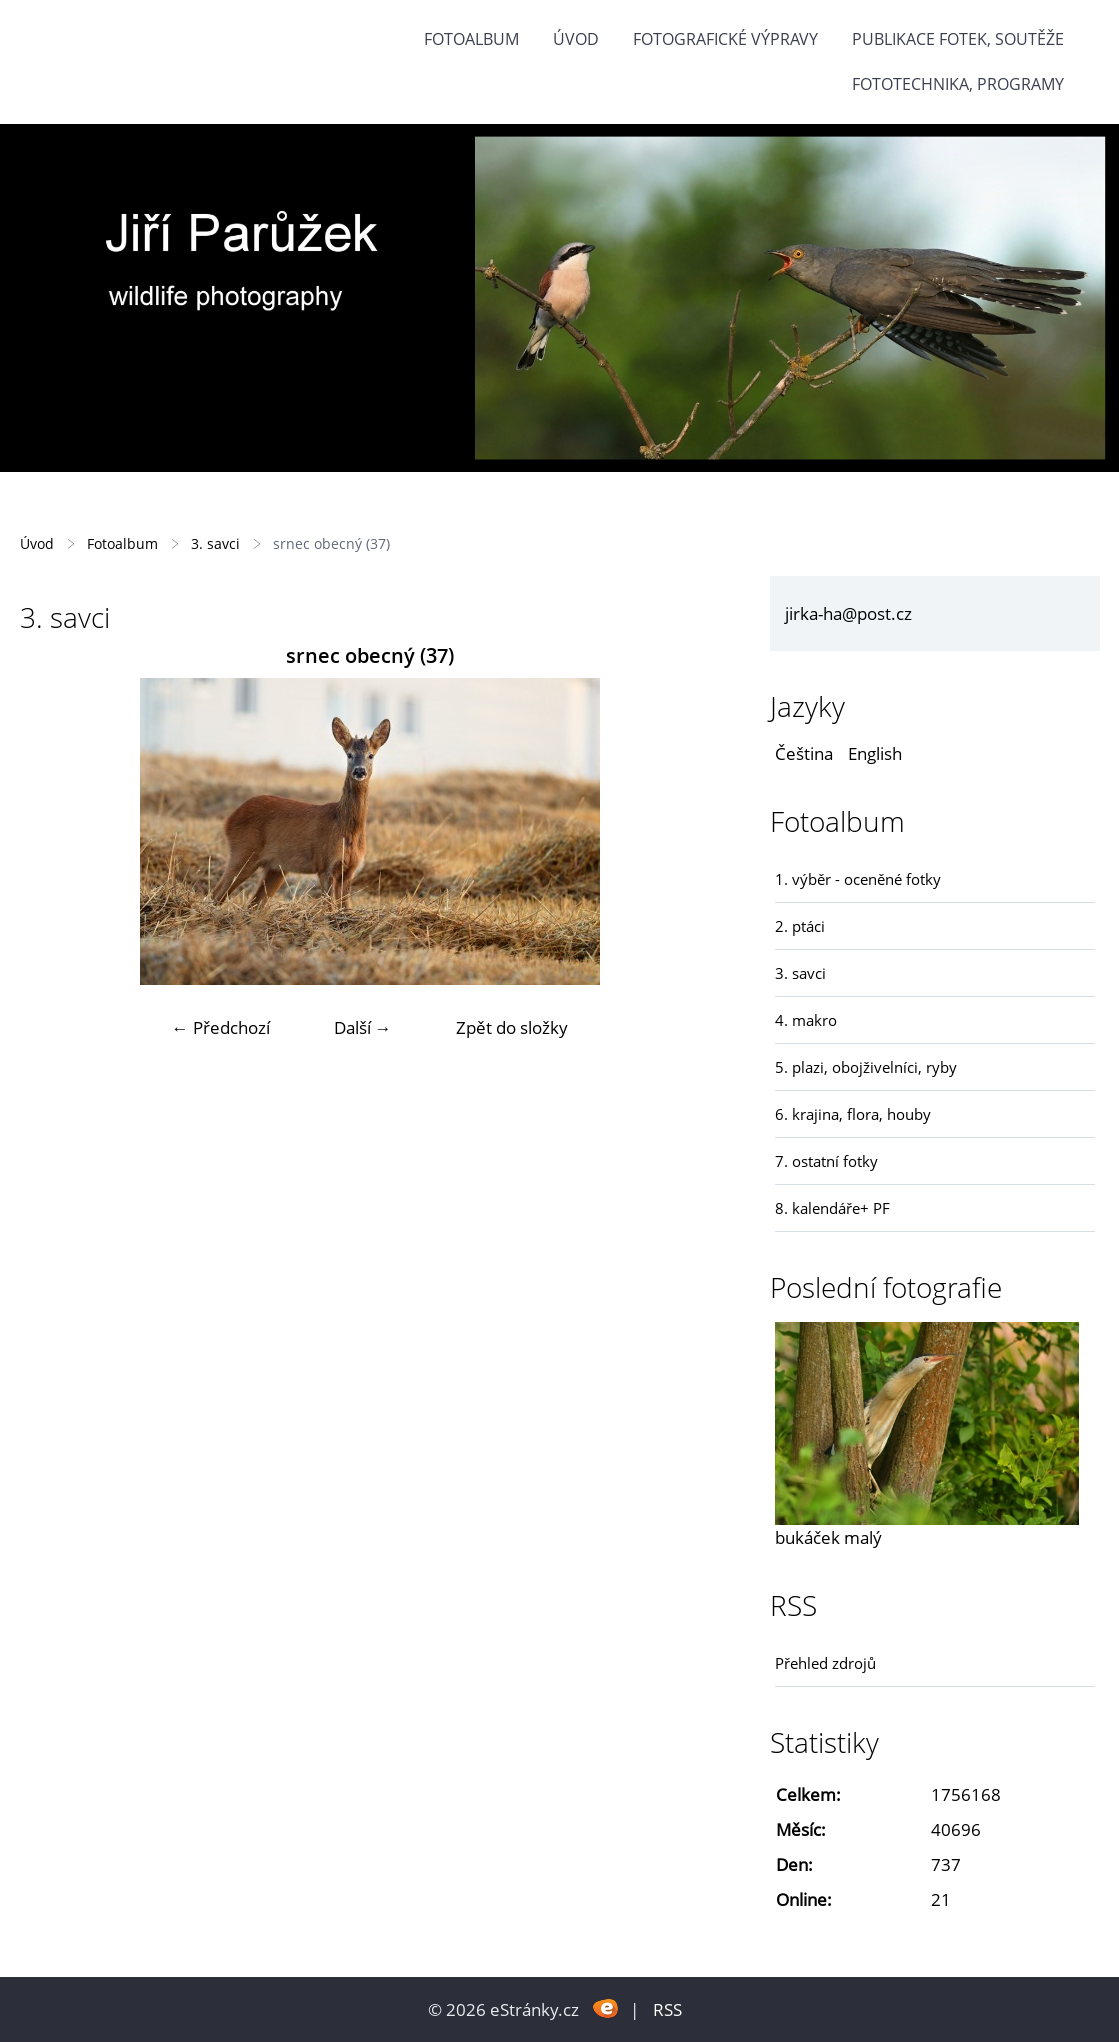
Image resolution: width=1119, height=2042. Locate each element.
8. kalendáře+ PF (832, 1208)
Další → (363, 1027)
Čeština (804, 753)
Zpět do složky (512, 1027)
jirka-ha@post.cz (848, 613)
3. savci (215, 543)
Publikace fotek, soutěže (958, 39)
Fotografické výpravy (725, 39)
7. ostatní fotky (826, 1161)
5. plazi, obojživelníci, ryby (866, 1067)
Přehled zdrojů (825, 1663)
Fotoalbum (471, 39)
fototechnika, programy (958, 84)
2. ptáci (800, 926)
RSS (667, 2009)
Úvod (576, 39)
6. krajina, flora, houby (853, 1114)
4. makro (806, 1020)
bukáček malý (828, 1537)
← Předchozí (221, 1027)
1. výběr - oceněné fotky (858, 879)
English (875, 753)
